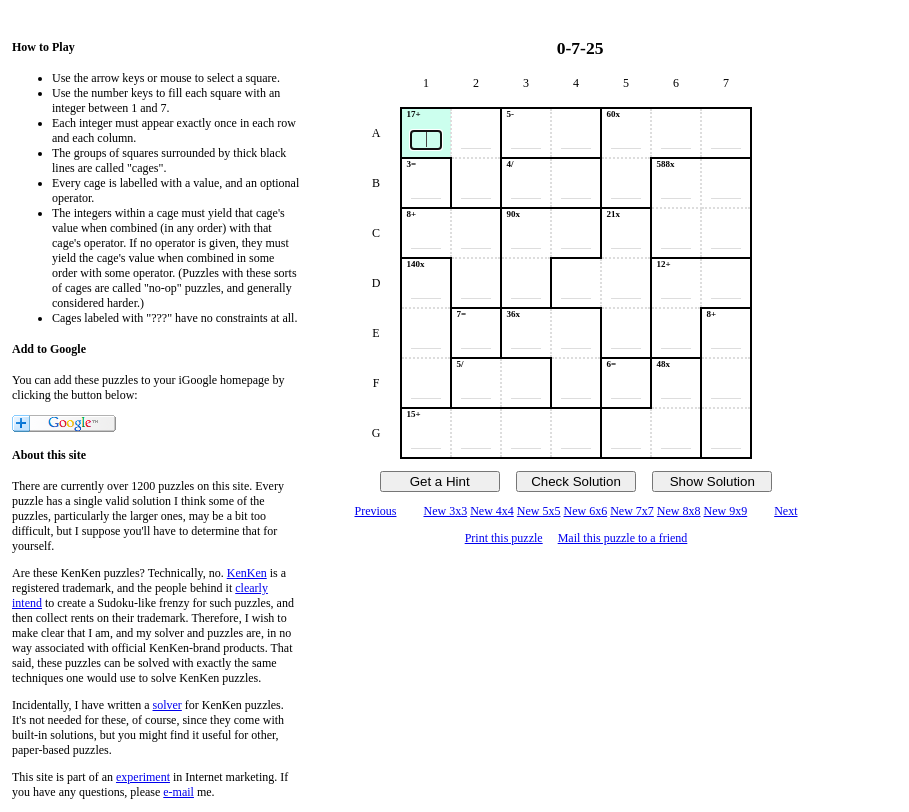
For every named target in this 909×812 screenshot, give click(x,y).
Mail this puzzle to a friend (623, 538)
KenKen (247, 573)
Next (785, 511)
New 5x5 (539, 511)
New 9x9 (726, 511)
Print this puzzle (504, 538)
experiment (143, 777)
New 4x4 (492, 511)
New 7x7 (632, 511)
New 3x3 (445, 511)
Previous (375, 511)
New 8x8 (679, 511)
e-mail (178, 792)
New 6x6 (586, 511)
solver (167, 705)
